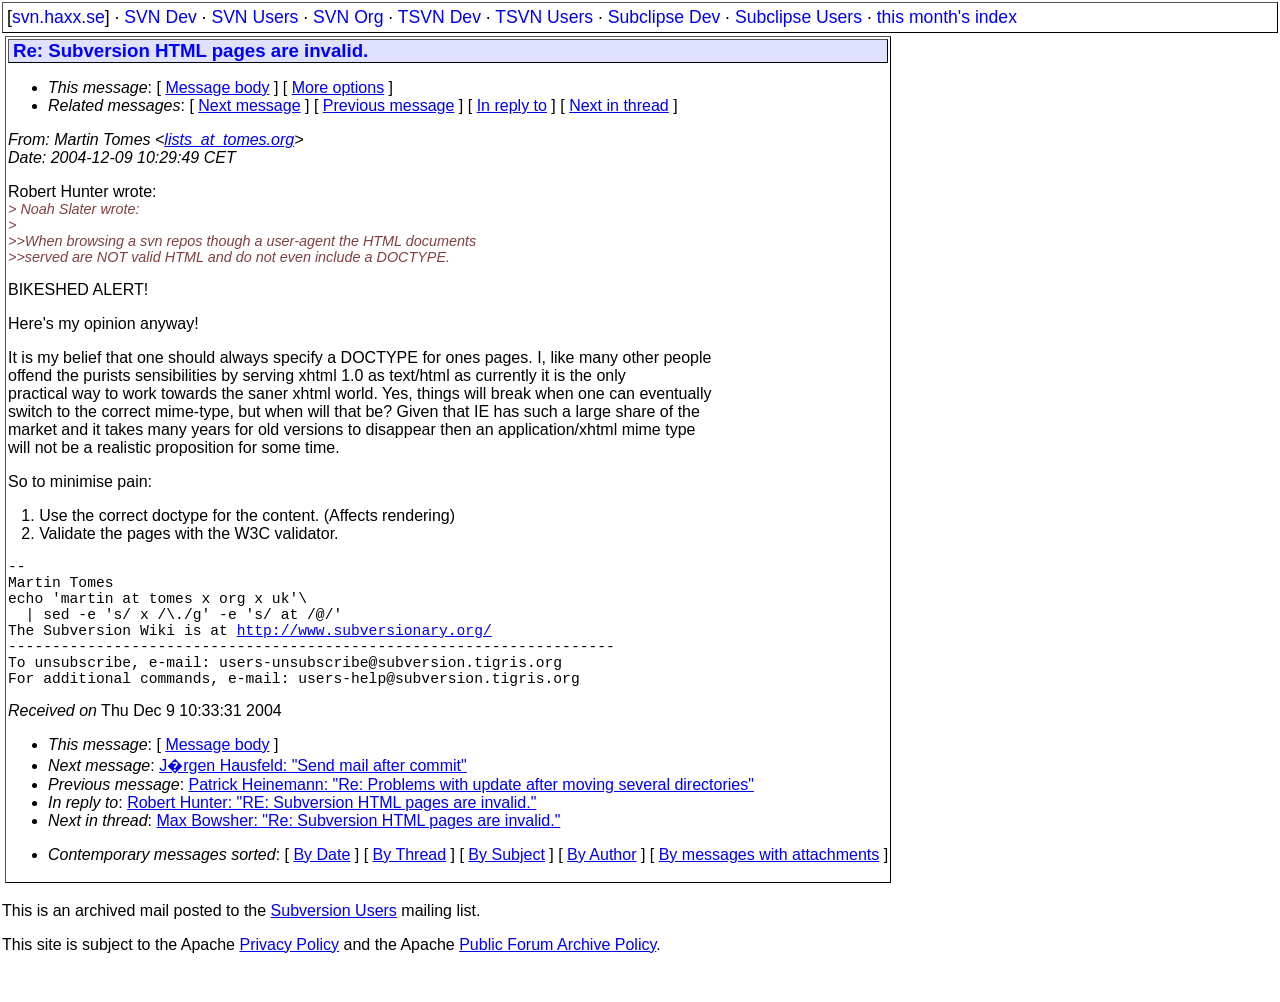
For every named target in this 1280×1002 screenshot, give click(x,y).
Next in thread (619, 105)
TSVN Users (544, 17)
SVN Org (348, 17)
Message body (217, 87)
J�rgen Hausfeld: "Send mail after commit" (312, 797)
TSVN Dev (439, 17)
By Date (321, 886)
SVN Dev (160, 17)
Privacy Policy (289, 976)
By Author (601, 886)
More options (338, 87)
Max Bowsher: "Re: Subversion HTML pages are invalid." (359, 852)
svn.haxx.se (58, 17)
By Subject (506, 886)
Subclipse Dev (664, 17)
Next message (249, 105)
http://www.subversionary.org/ (364, 649)
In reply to (512, 105)
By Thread (410, 886)
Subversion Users (334, 942)
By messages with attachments (769, 886)
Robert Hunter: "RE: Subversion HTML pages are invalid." (331, 834)
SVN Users (254, 17)
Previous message (389, 105)
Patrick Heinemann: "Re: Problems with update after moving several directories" (471, 816)
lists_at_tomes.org (229, 139)
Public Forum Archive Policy (557, 976)
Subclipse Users (798, 17)
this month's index (947, 17)
